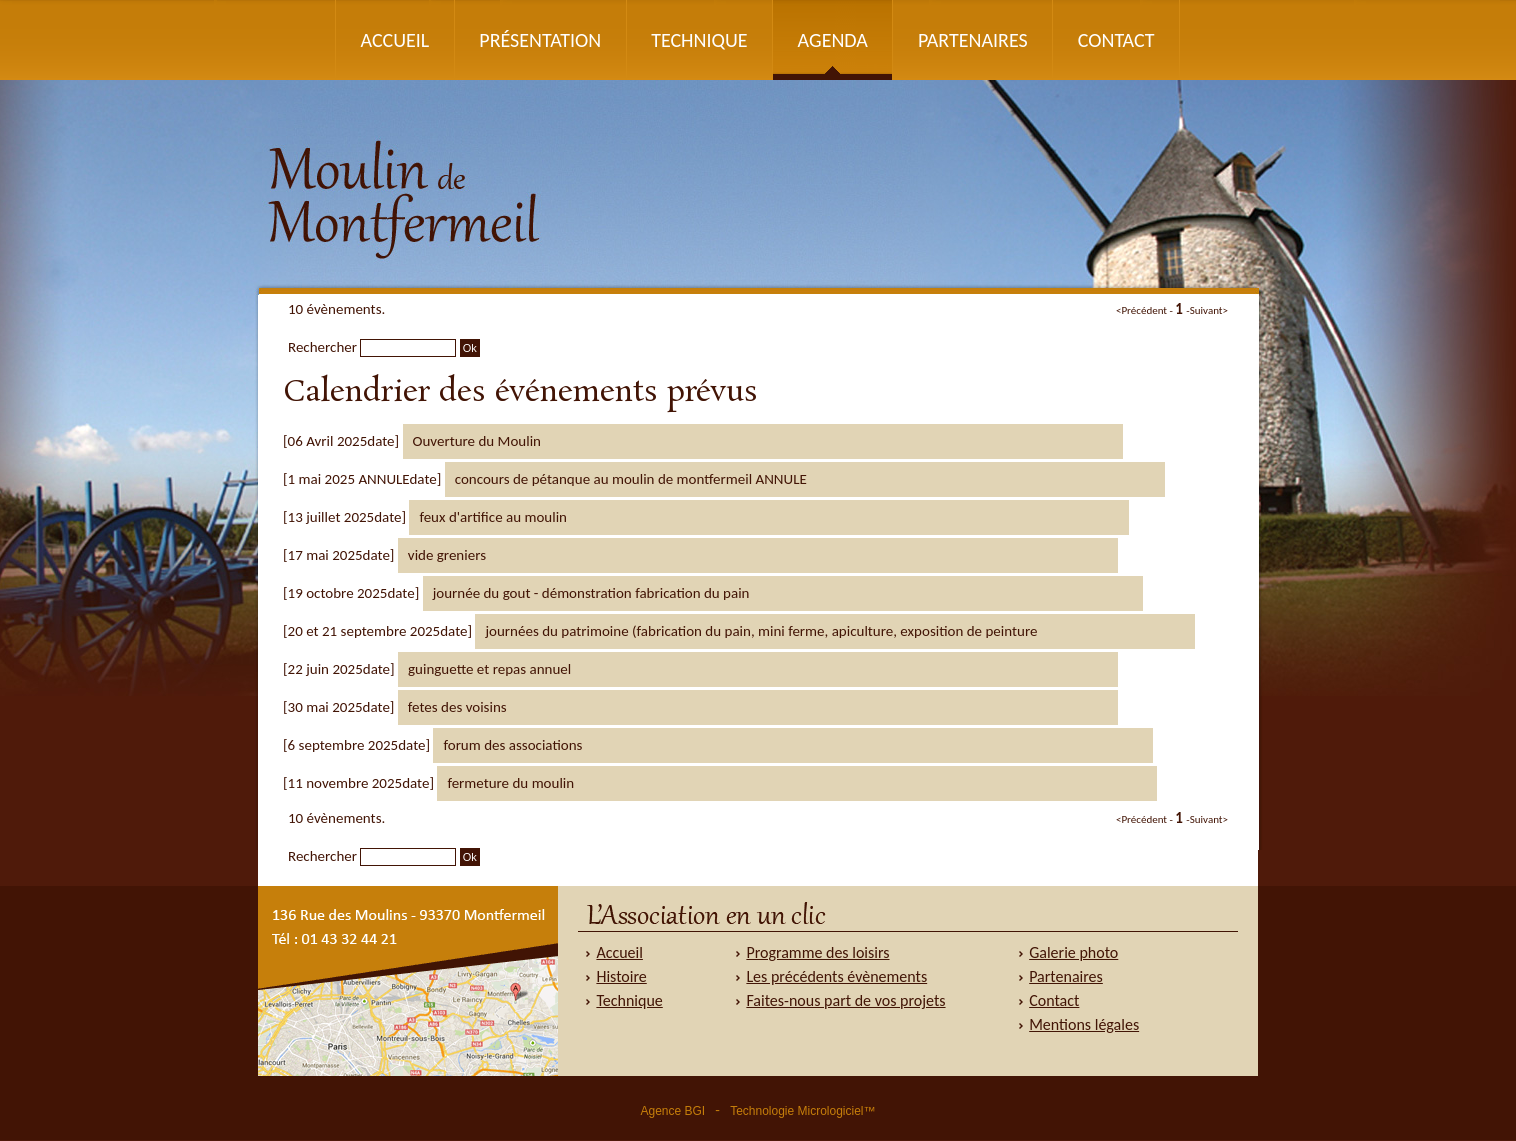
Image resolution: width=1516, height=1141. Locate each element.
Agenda (832, 40)
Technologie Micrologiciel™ (802, 1111)
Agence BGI (672, 1111)
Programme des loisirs (817, 952)
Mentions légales (1084, 1024)
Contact (1116, 40)
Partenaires (972, 40)
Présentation (540, 40)
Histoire (621, 976)
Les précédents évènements (836, 976)
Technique (699, 40)
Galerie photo (1073, 952)
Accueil (395, 40)
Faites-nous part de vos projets (845, 1000)
